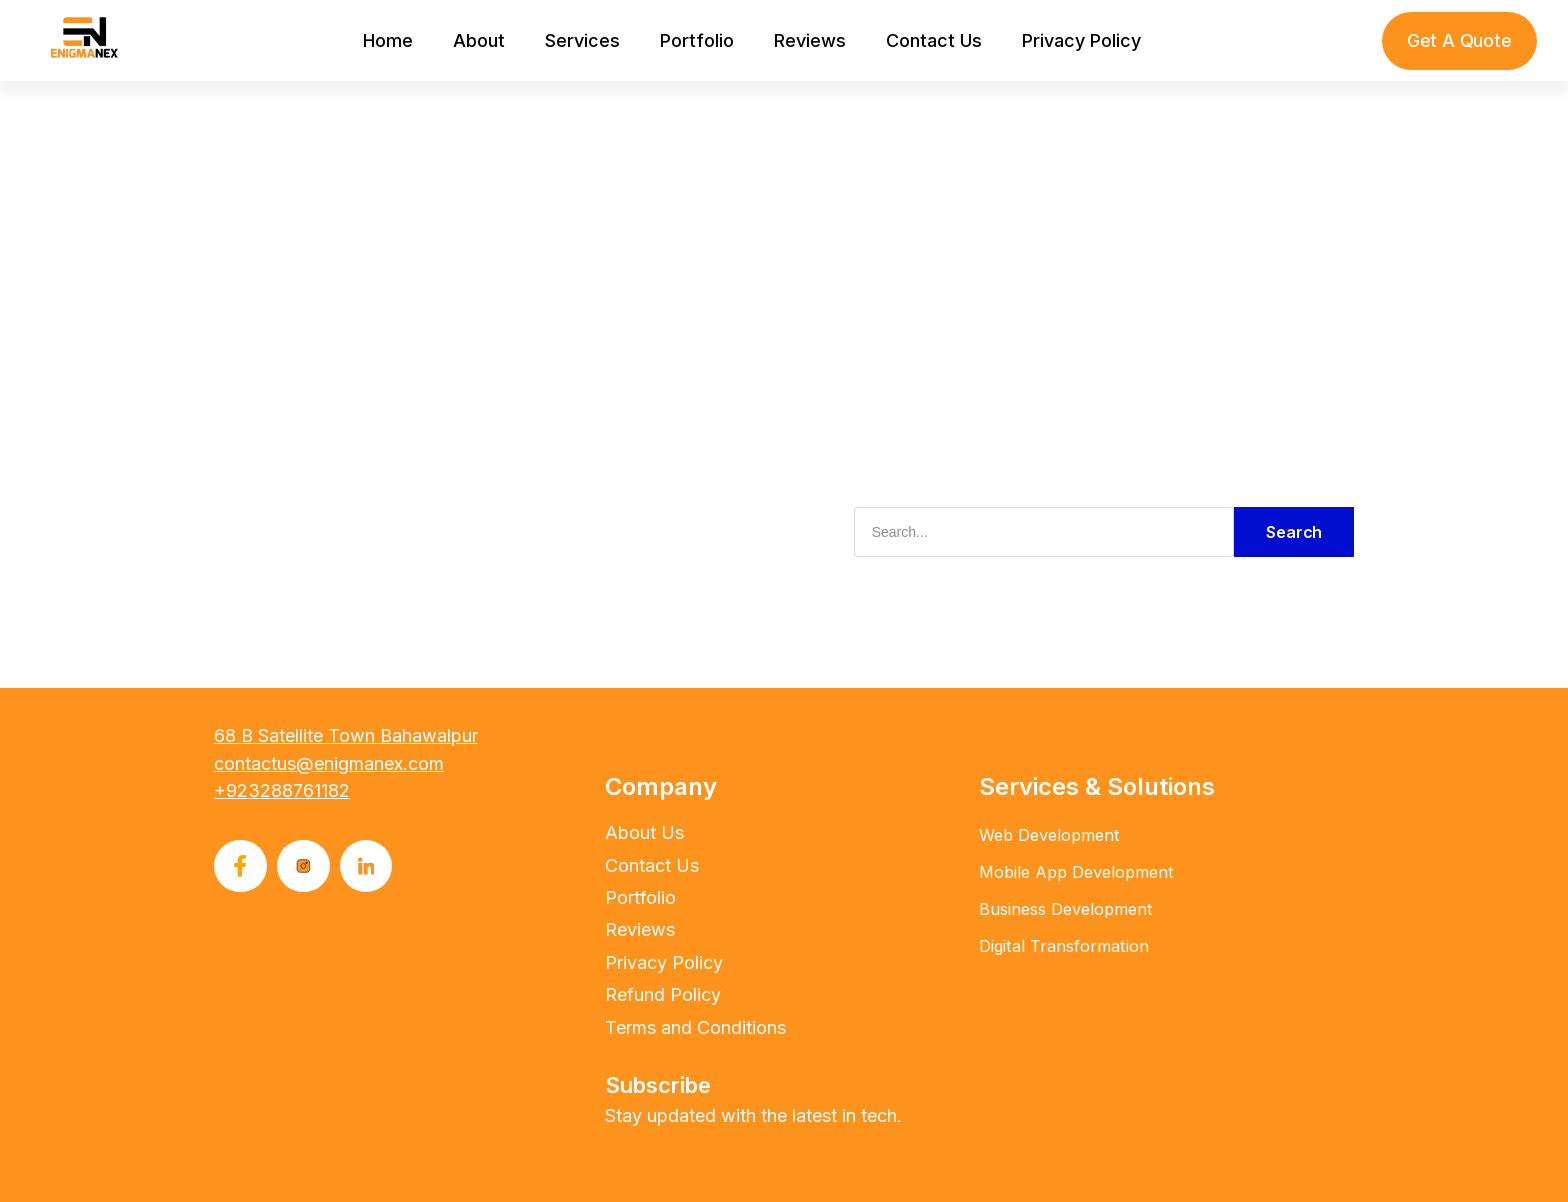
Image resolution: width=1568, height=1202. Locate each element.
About (479, 40)
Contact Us (934, 40)
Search (1294, 531)
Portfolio (697, 40)
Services (582, 40)
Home (388, 40)
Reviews (810, 40)
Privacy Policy (1081, 40)
